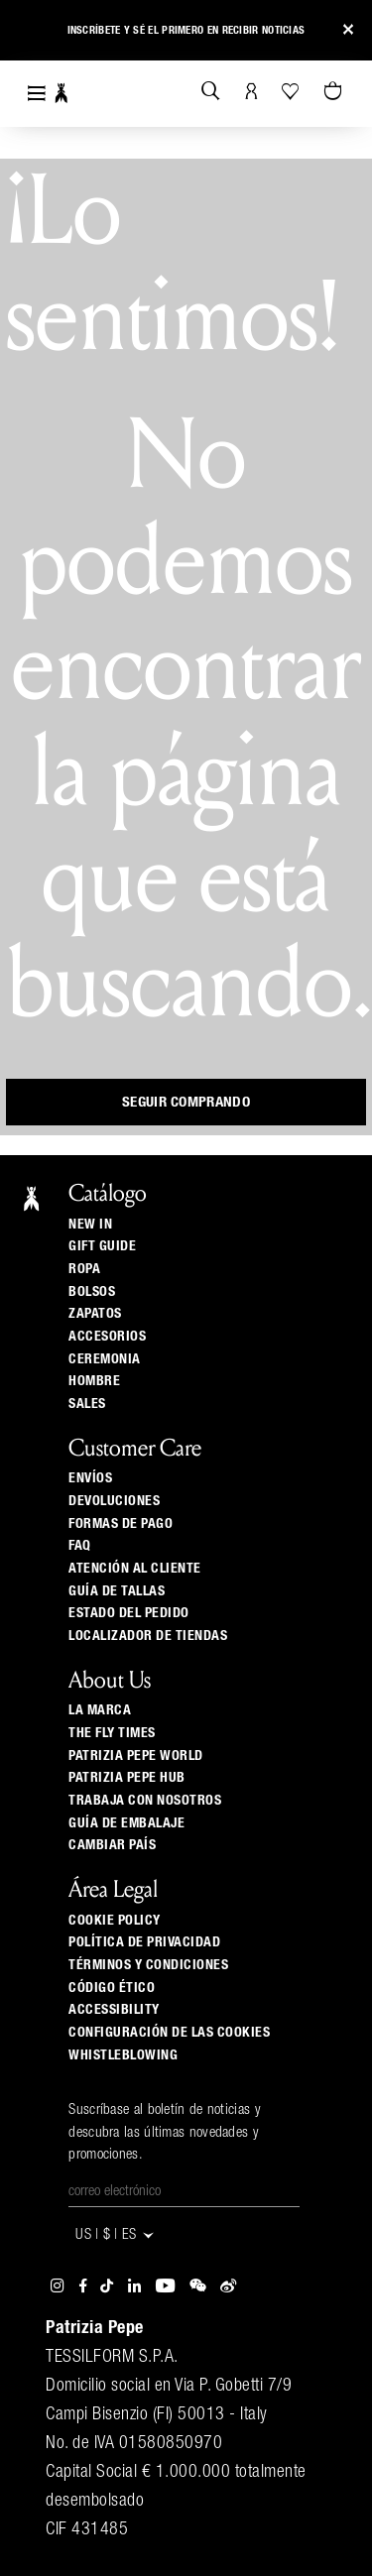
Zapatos (95, 1314)
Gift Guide (102, 1246)
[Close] (348, 30)
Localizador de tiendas (147, 1636)
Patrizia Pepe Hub (127, 1778)
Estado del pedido (128, 1613)
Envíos (90, 1478)
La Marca (99, 1710)
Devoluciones (114, 1501)
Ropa (84, 1269)
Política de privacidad (144, 1942)
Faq (79, 1546)
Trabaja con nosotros (144, 1801)
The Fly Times (112, 1733)
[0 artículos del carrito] (335, 92)
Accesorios (107, 1337)
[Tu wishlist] (292, 91)
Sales (87, 1404)
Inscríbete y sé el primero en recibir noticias (186, 30)
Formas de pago (120, 1524)
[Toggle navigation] (37, 93)
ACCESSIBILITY (114, 2010)
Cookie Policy (114, 1921)
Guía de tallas (116, 1591)
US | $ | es (115, 2235)
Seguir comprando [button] (186, 1102)
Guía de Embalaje (126, 1823)
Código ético (111, 1988)
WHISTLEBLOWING (123, 2055)
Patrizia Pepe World (135, 1756)
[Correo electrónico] (184, 2192)
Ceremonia (104, 1359)
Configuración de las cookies (169, 2033)
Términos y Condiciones (148, 1965)
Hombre (94, 1381)
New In (90, 1224)
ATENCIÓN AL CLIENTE (134, 1569)
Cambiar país (112, 1845)
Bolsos (91, 1292)
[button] (32, 33)
